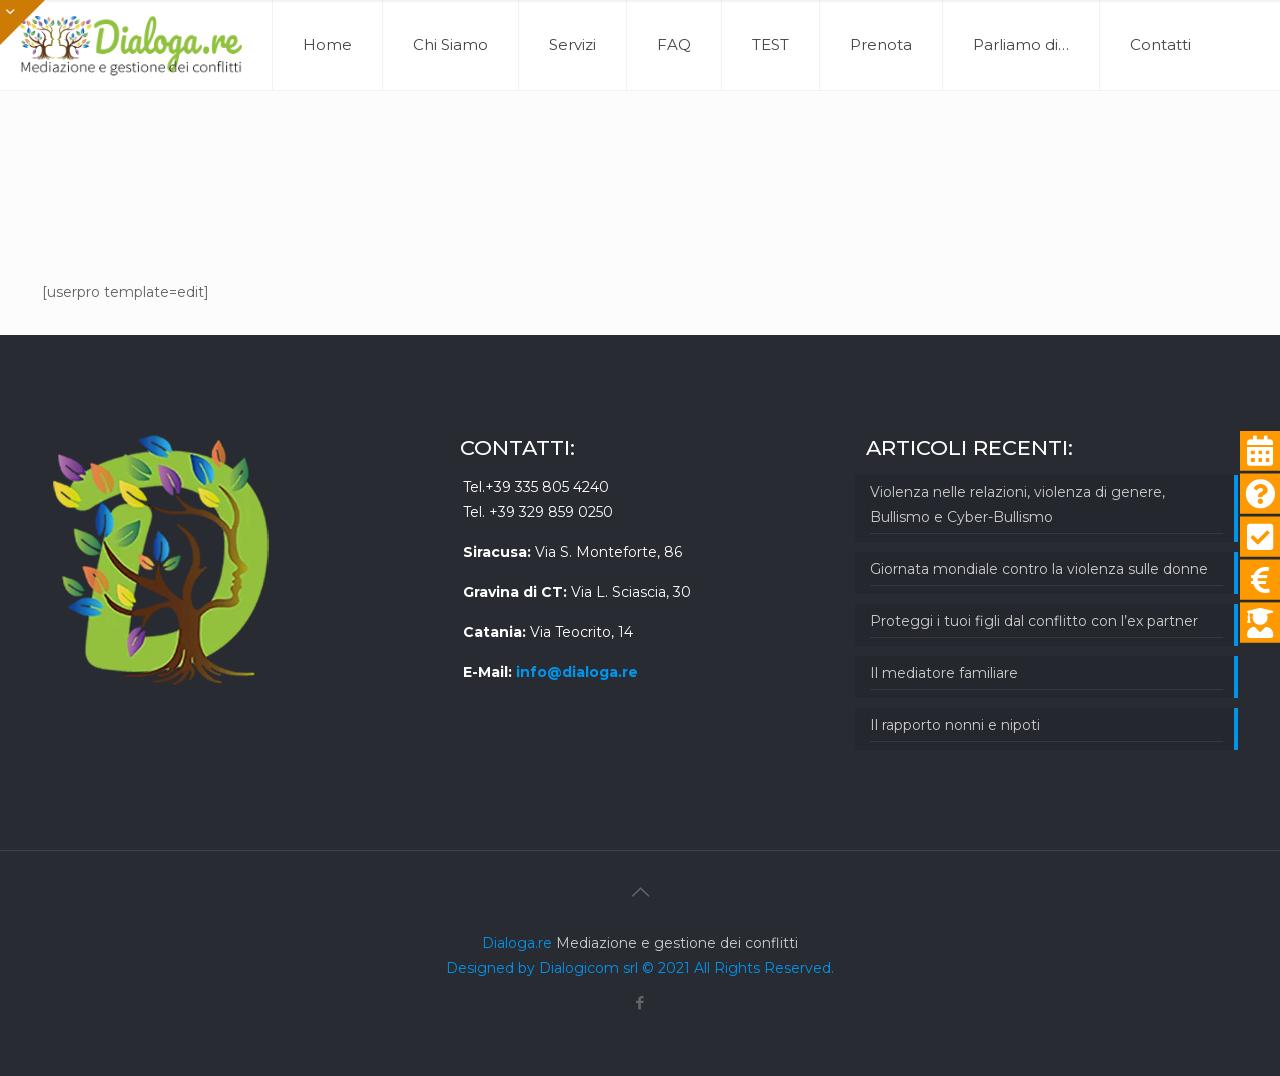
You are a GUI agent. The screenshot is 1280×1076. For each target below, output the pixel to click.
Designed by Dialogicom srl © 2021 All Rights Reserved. (640, 968)
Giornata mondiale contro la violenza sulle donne (1039, 569)
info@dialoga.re (577, 672)
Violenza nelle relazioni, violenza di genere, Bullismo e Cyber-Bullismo (1017, 504)
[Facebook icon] (640, 1002)
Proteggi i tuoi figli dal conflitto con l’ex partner (1034, 621)
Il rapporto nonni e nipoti (955, 725)
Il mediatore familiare (944, 673)
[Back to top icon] (640, 892)
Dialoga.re (519, 943)
